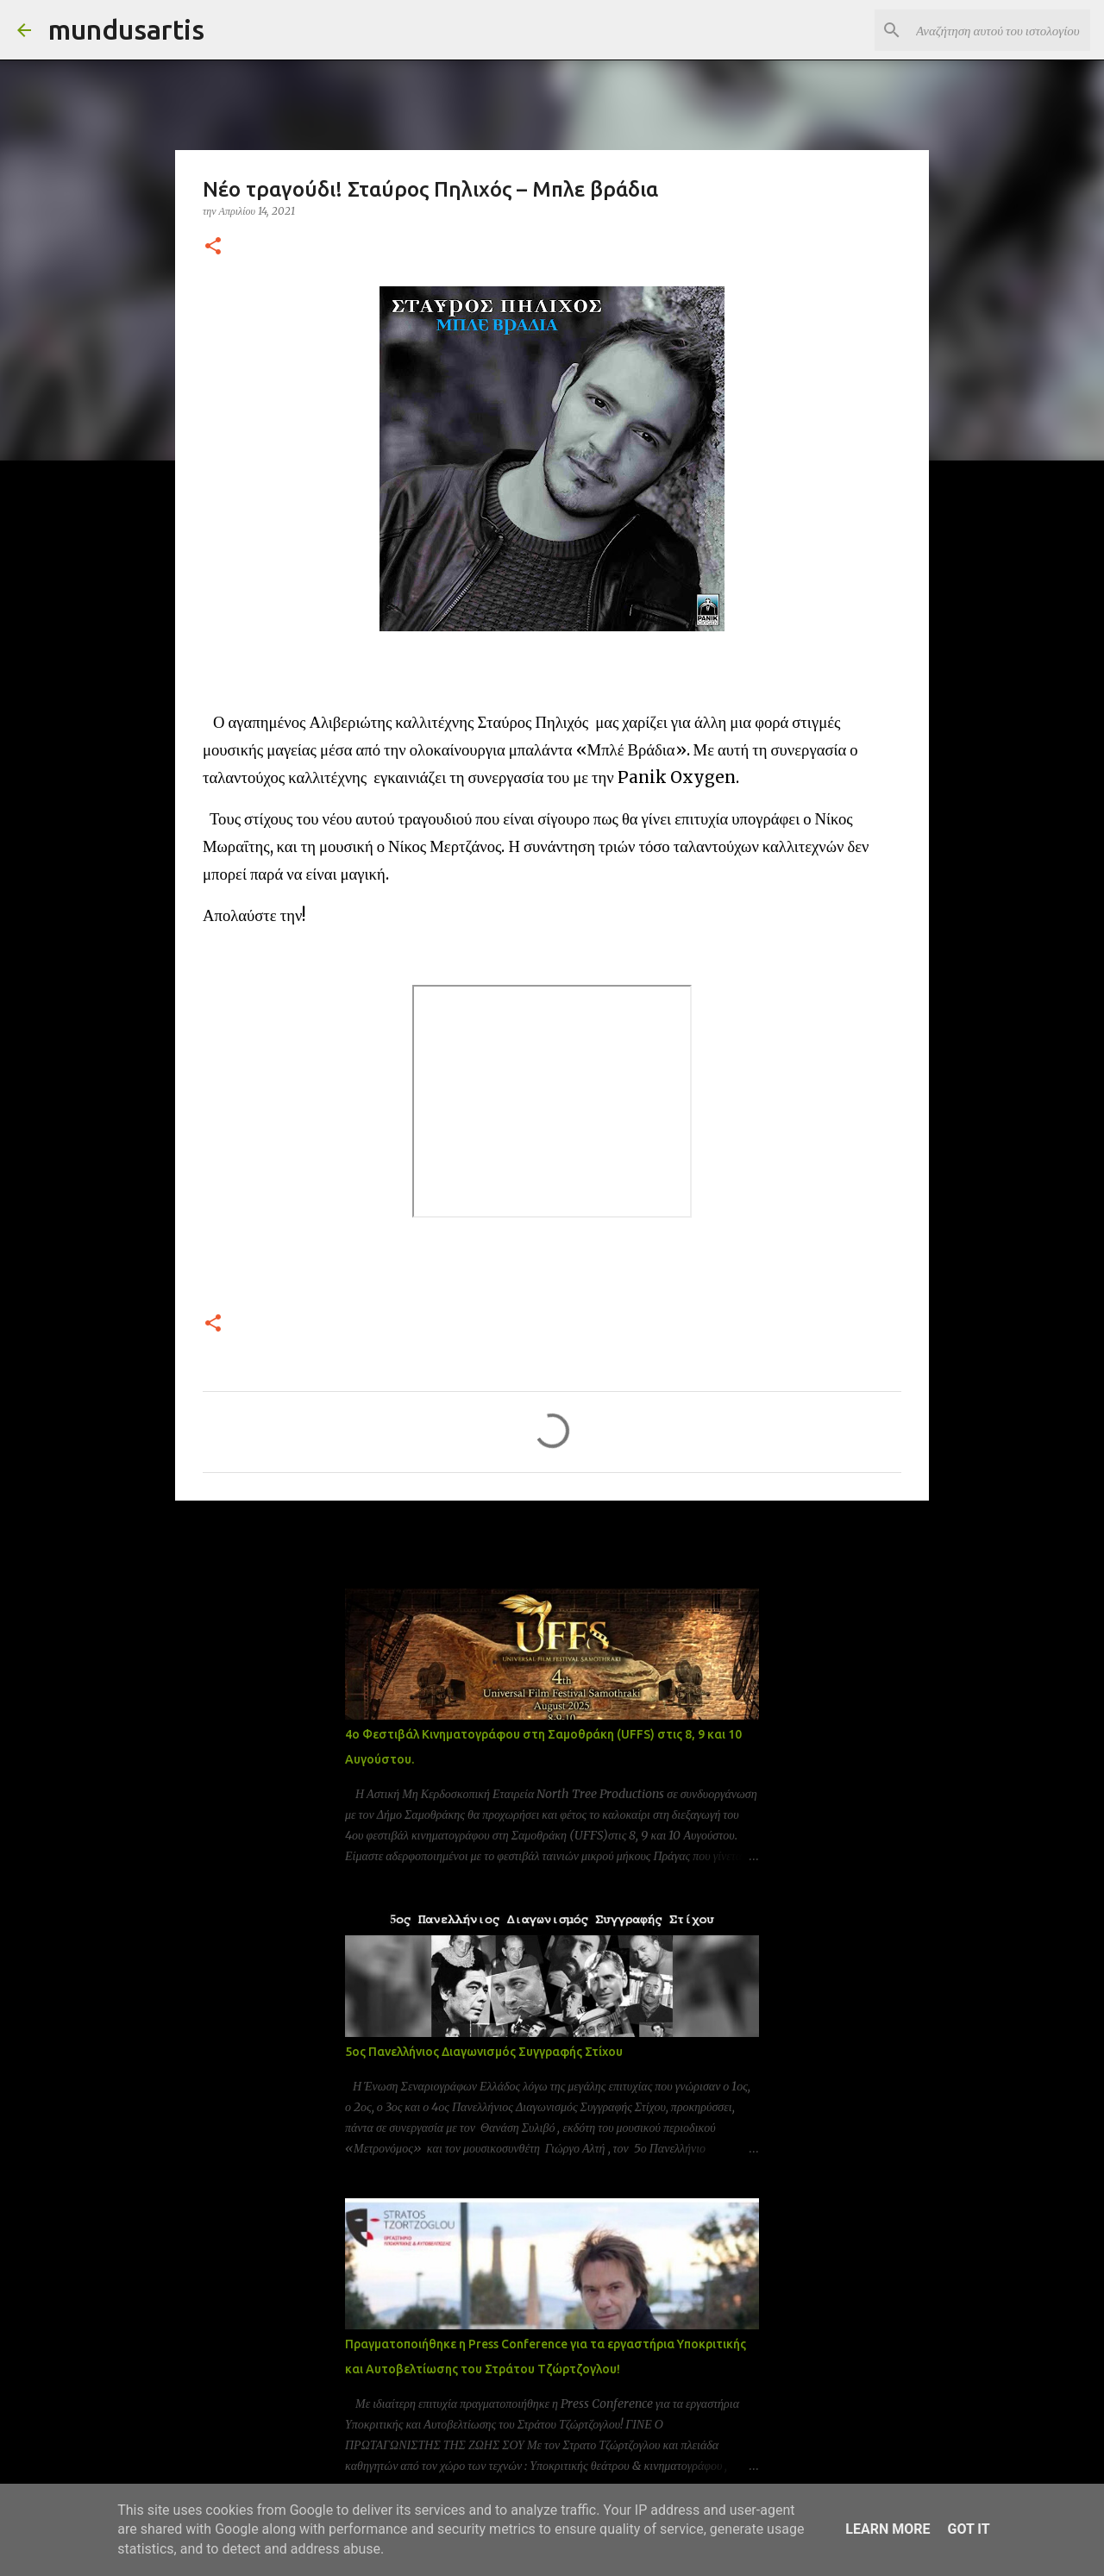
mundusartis (126, 29)
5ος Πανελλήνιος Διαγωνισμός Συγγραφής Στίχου (484, 2052)
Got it (968, 2529)
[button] (213, 247)
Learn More (887, 2529)
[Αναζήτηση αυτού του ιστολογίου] (999, 30)
